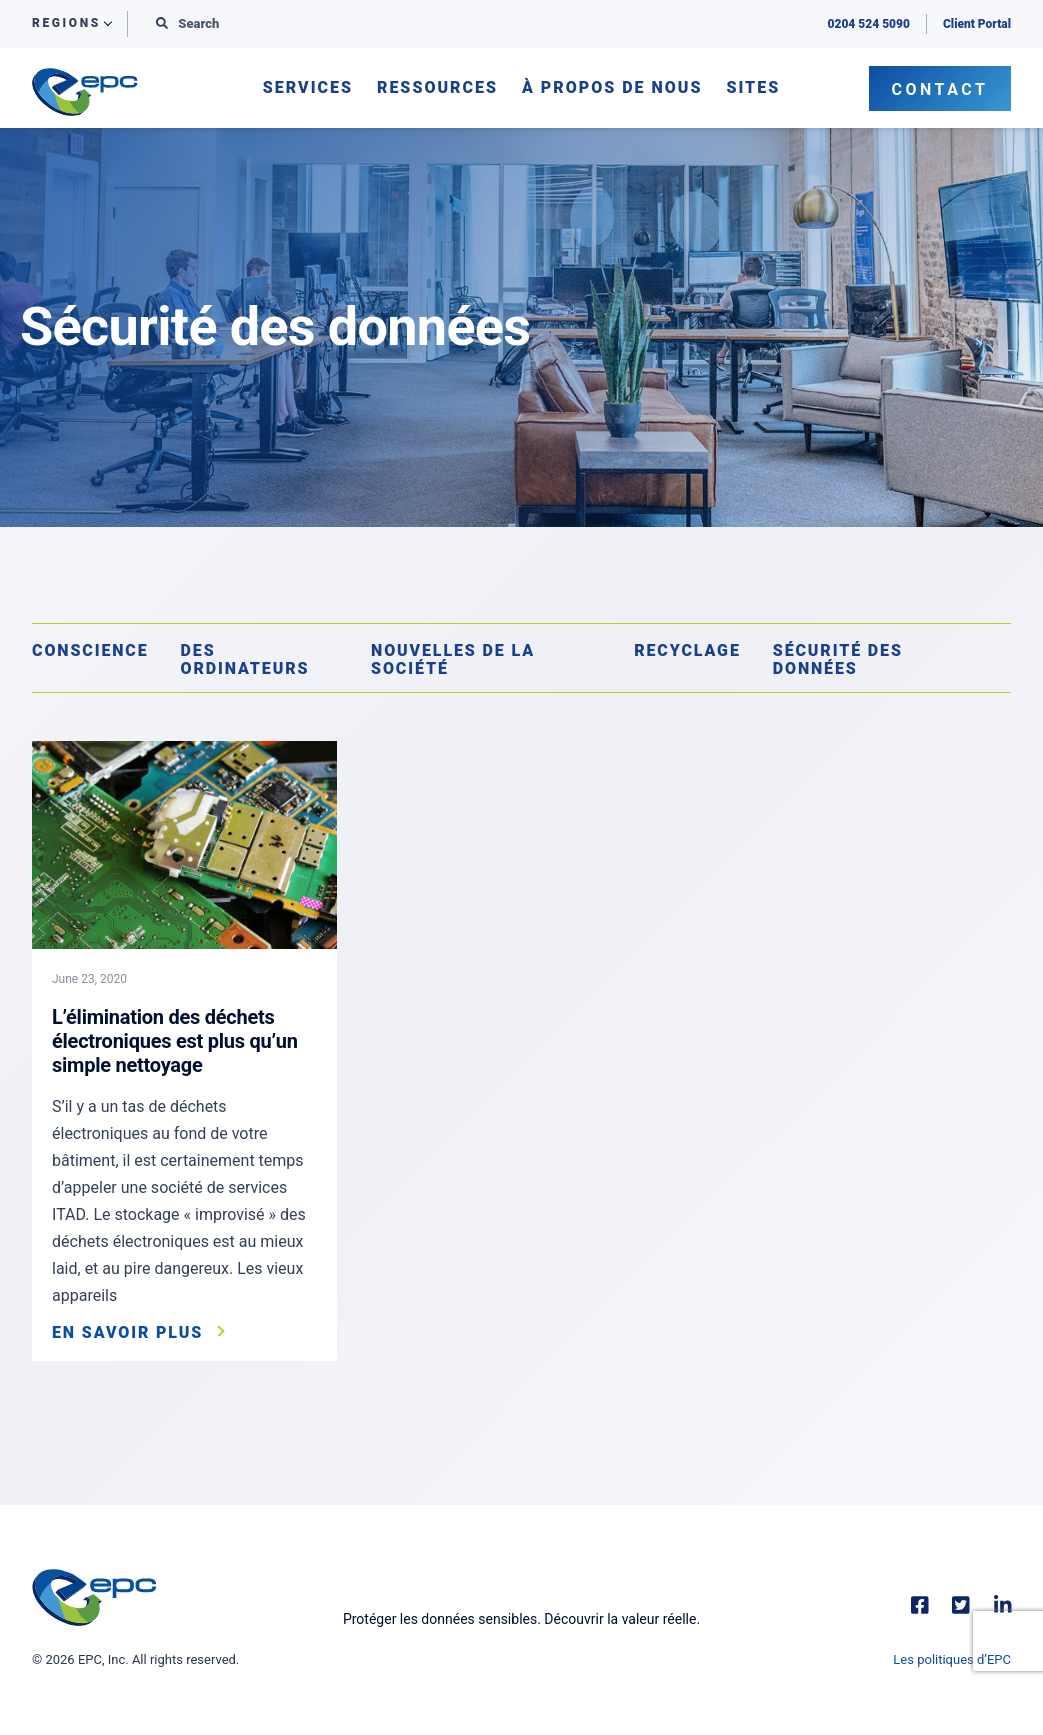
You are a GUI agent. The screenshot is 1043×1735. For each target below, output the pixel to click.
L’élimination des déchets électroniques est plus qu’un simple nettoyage (175, 1041)
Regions (66, 23)
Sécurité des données (838, 659)
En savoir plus (127, 1333)
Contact (940, 89)
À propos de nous (612, 88)
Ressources (437, 88)
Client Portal (977, 24)
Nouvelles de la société (453, 659)
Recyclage (687, 650)
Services (308, 88)
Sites (753, 88)
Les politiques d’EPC (952, 1659)
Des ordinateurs (245, 659)
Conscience (90, 650)
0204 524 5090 (868, 24)
